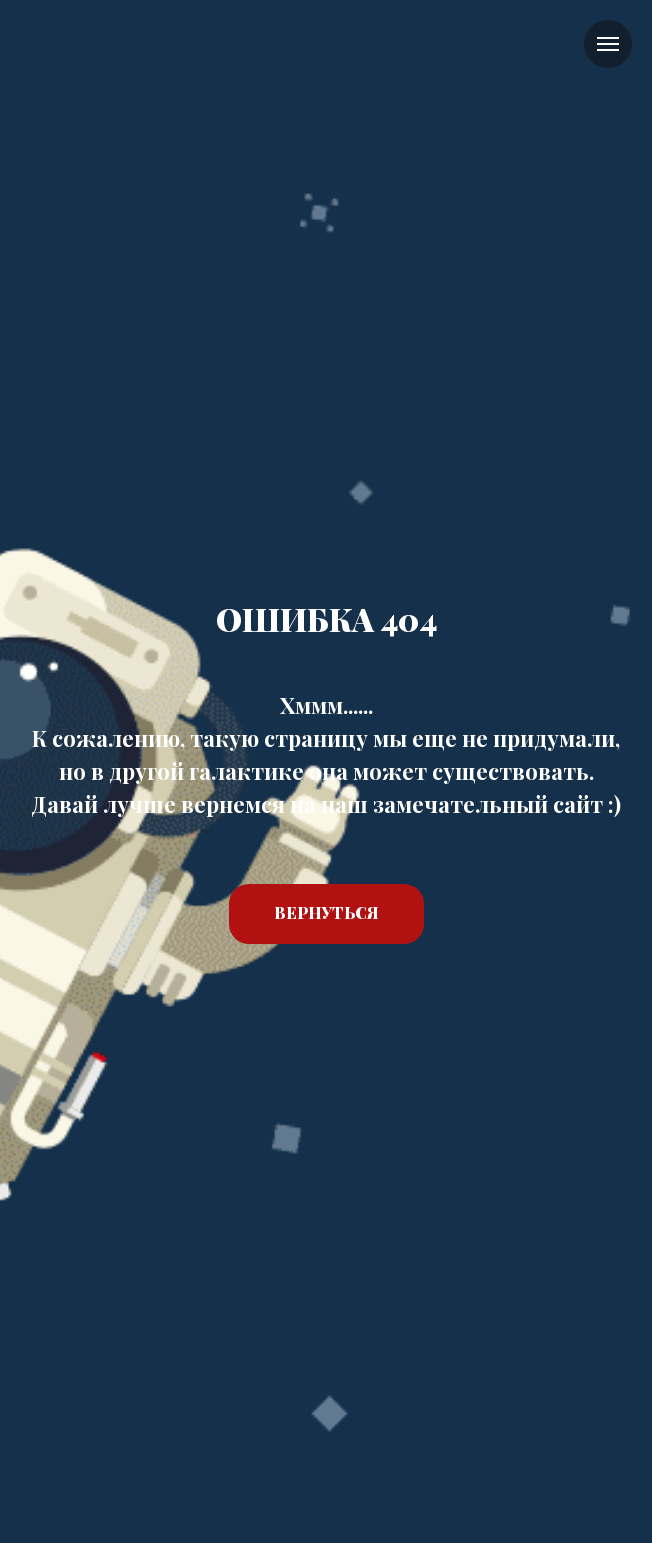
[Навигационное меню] (608, 44)
